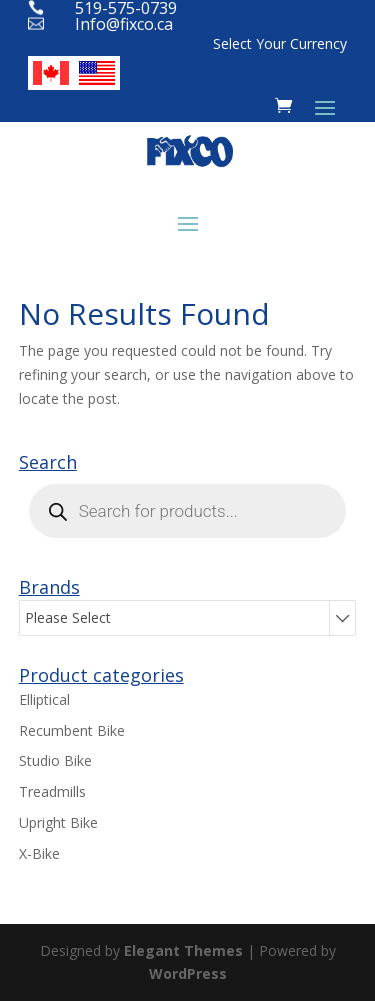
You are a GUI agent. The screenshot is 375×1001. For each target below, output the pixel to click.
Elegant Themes (183, 950)
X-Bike (39, 853)
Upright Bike (58, 822)
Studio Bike (55, 760)
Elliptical (44, 699)
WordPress (188, 973)
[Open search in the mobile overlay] (188, 511)
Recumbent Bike (72, 730)
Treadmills (52, 791)
